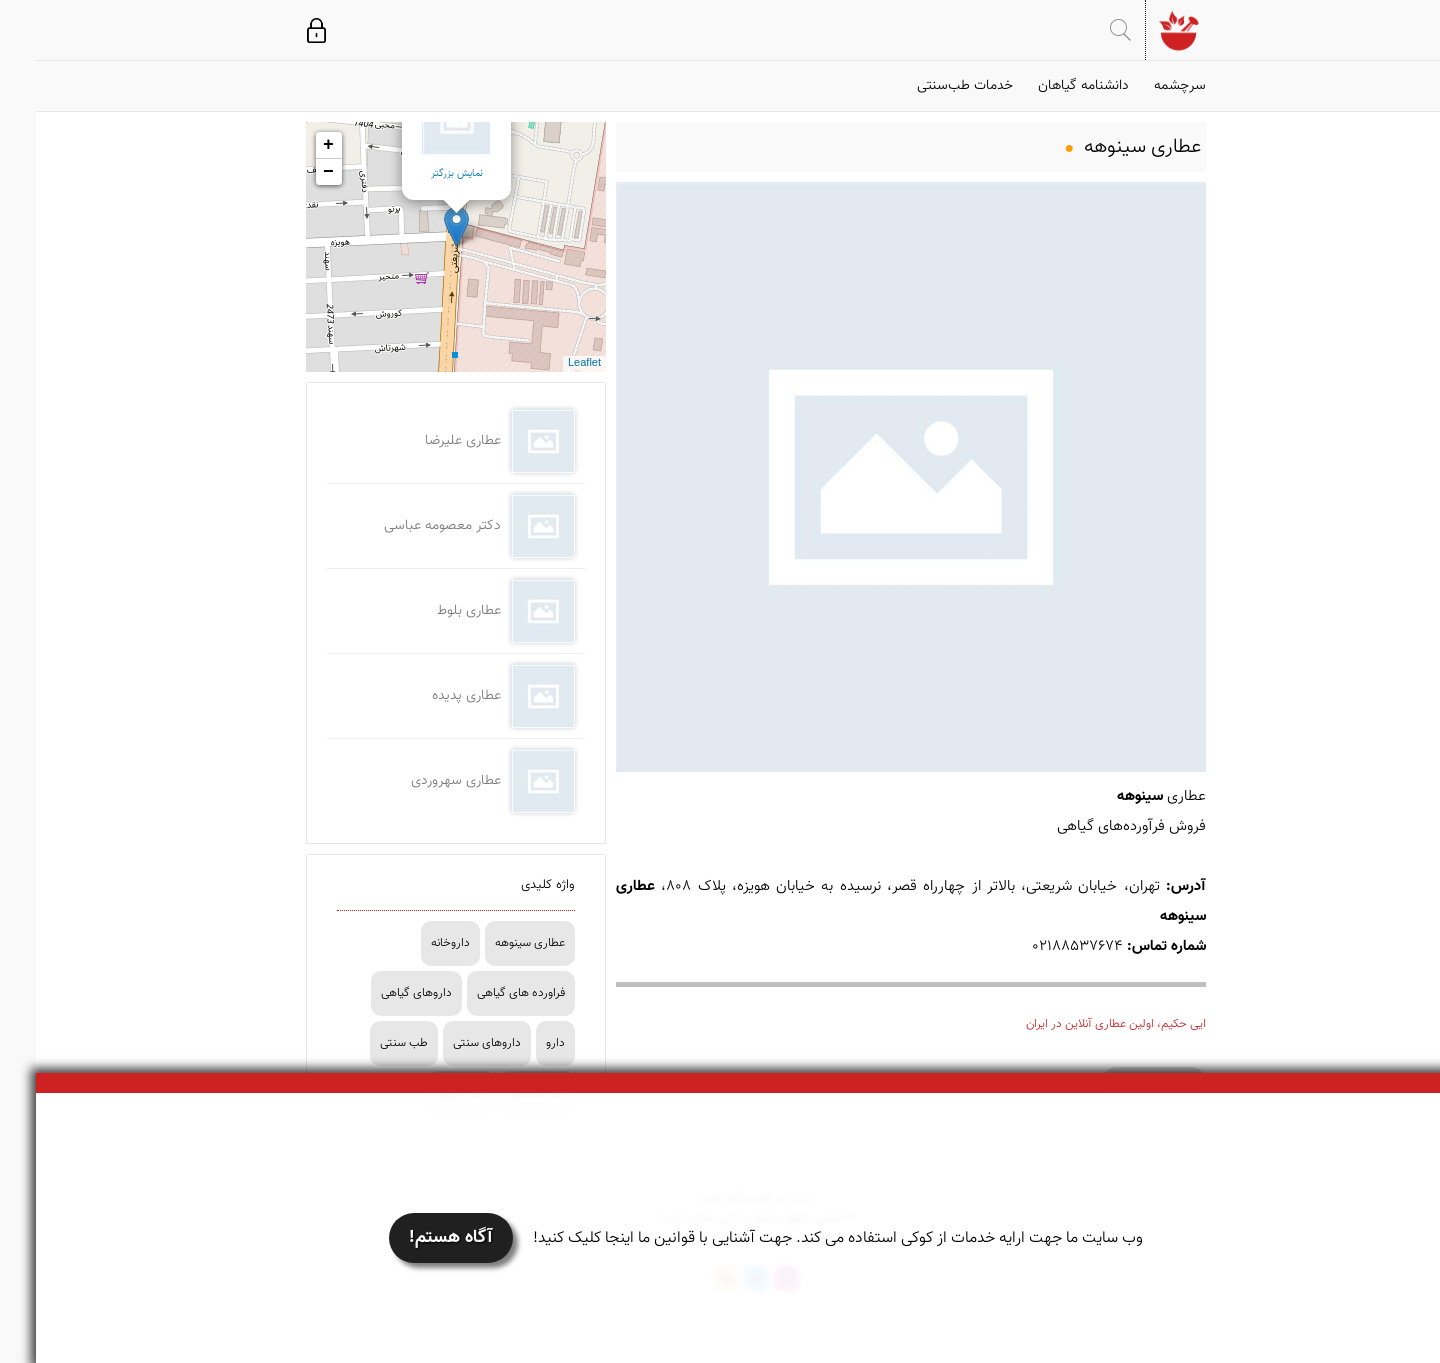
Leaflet (548, 363)
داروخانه (414, 943)
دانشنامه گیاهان (1047, 86)
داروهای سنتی (451, 1043)
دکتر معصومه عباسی (406, 526)
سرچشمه (1144, 86)
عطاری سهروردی (420, 781)
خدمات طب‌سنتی (929, 86)
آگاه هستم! (415, 1238)
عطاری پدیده (430, 696)
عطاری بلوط (433, 611)
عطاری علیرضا (427, 441)
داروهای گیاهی (380, 993)
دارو (519, 1043)
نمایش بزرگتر (421, 173)
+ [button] (292, 145)
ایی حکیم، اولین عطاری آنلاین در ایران (1080, 1024)
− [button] (292, 172)
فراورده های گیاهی (485, 993)
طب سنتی (368, 1043)
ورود (280, 30)
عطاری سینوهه (494, 943)
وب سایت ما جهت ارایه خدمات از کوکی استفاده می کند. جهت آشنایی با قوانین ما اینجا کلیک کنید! (802, 1238)
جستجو (1084, 30)
